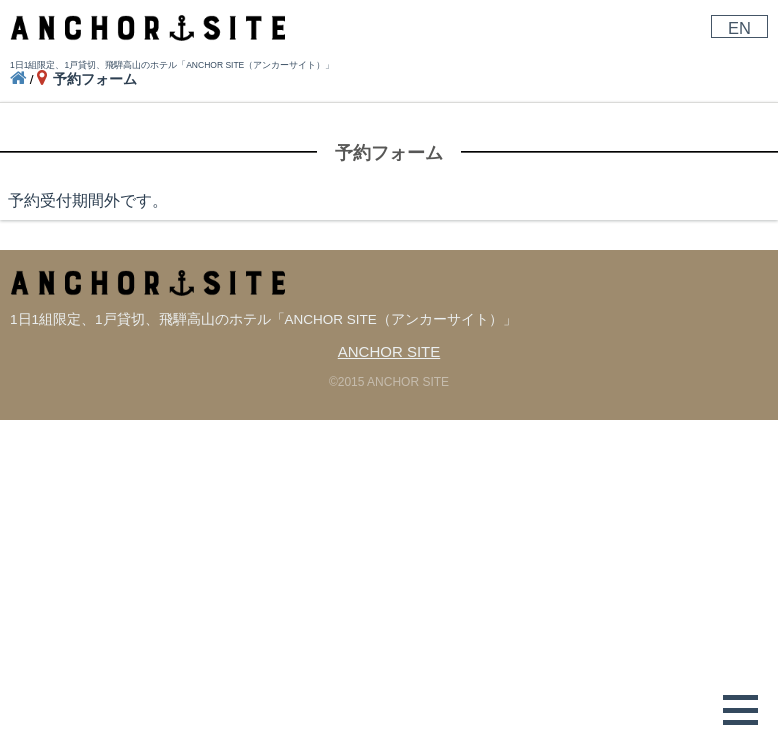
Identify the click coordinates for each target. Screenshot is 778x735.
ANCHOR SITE (389, 351)
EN (739, 28)
